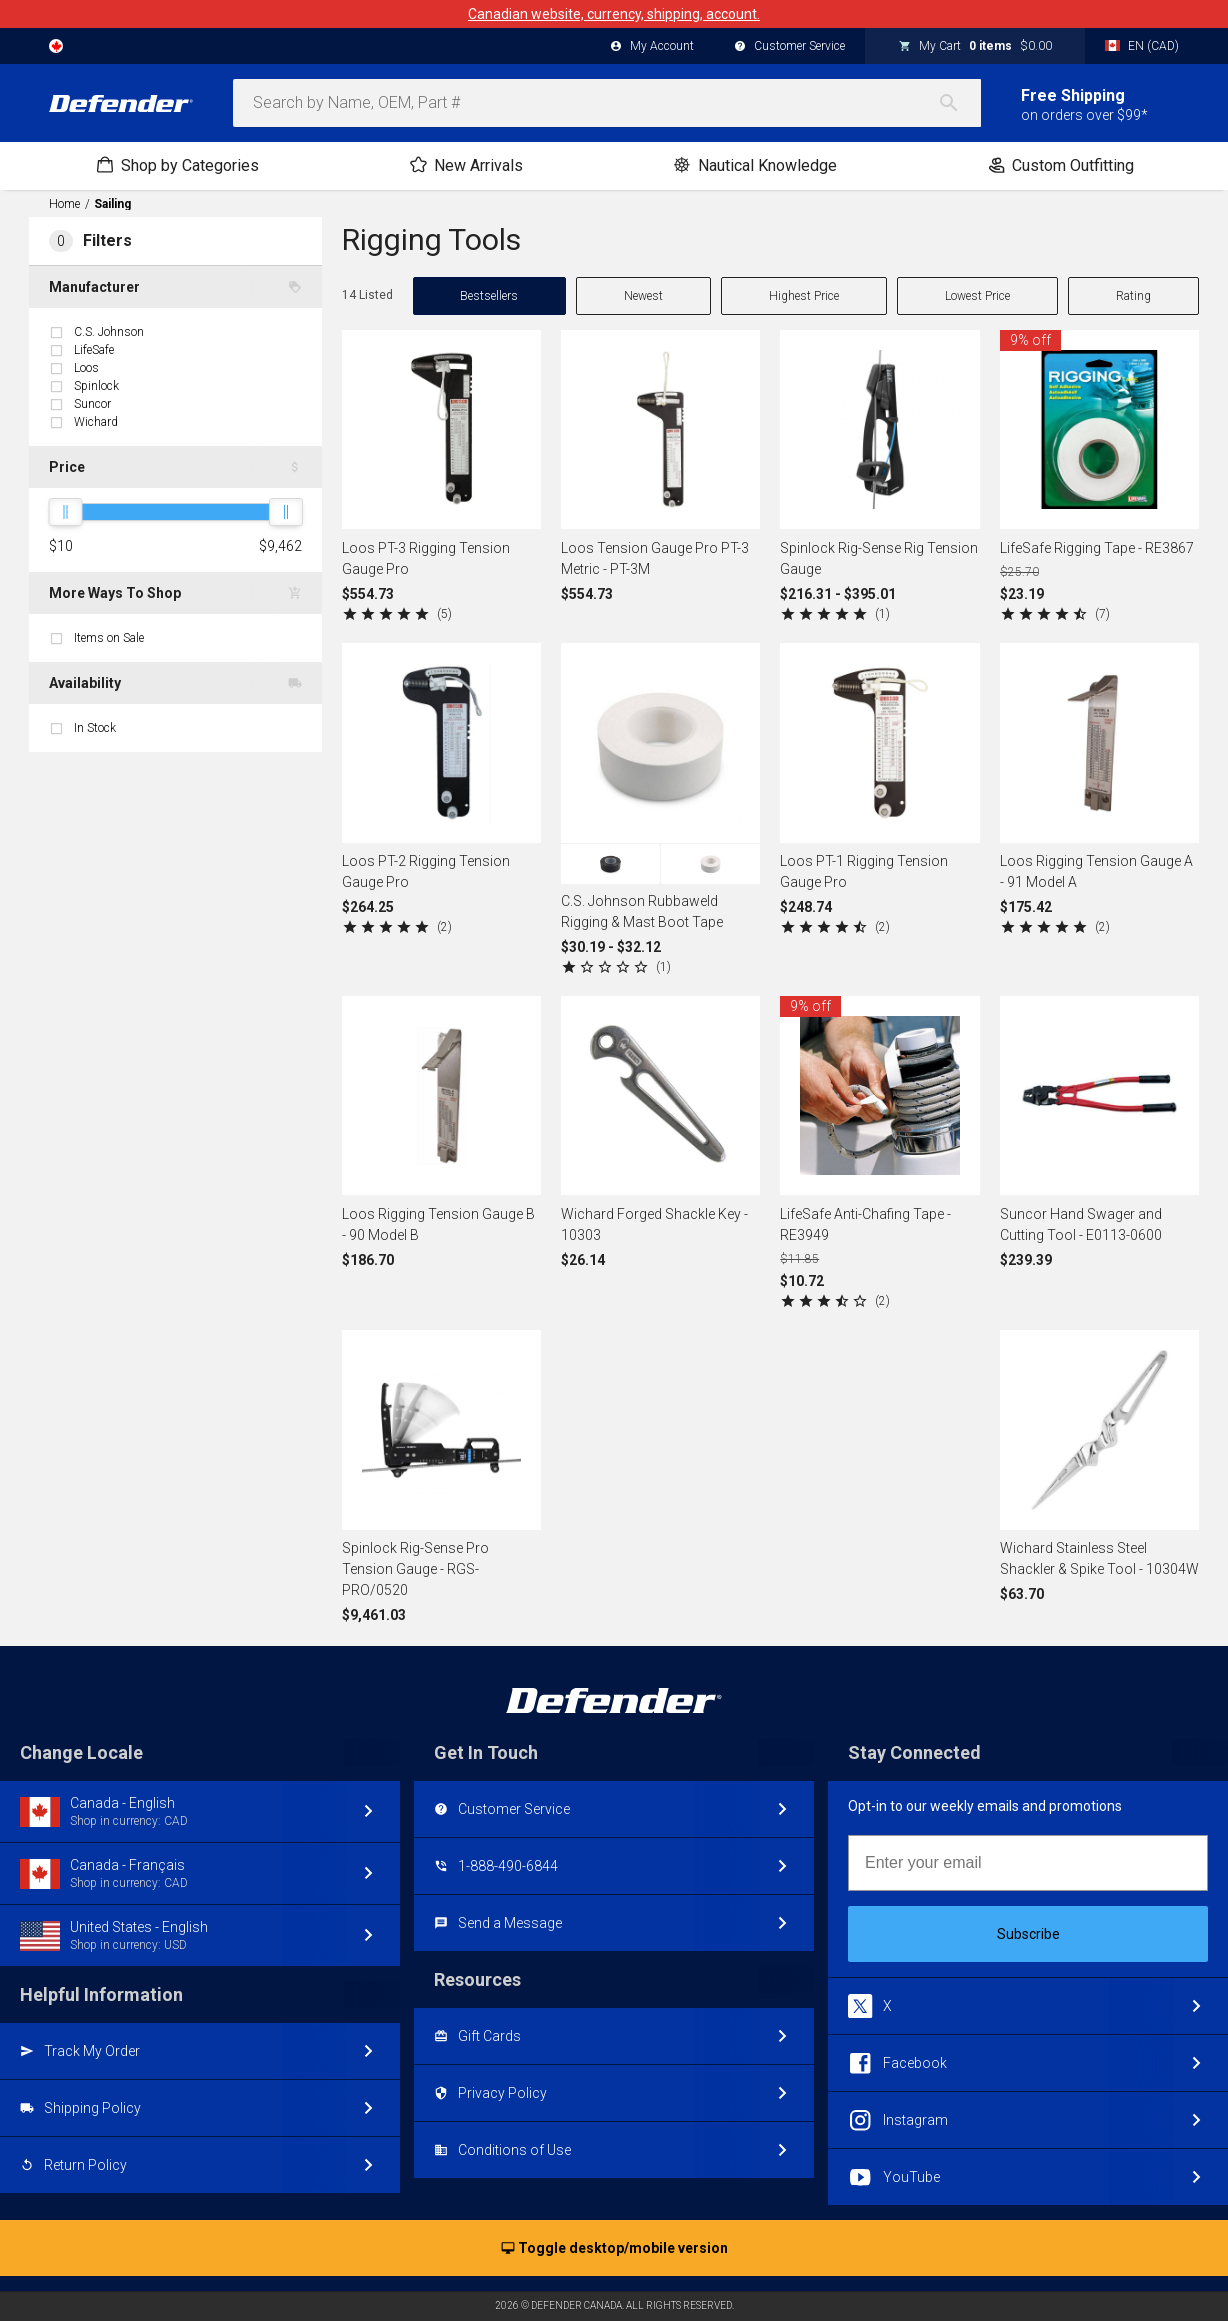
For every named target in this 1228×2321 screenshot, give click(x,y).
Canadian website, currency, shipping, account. (614, 14)
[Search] (959, 103)
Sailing (112, 204)
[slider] (65, 512)
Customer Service (789, 47)
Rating (1133, 296)
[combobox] (607, 103)
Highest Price (804, 296)
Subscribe (1028, 1934)
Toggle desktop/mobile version (614, 2249)
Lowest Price (977, 296)
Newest (643, 296)
